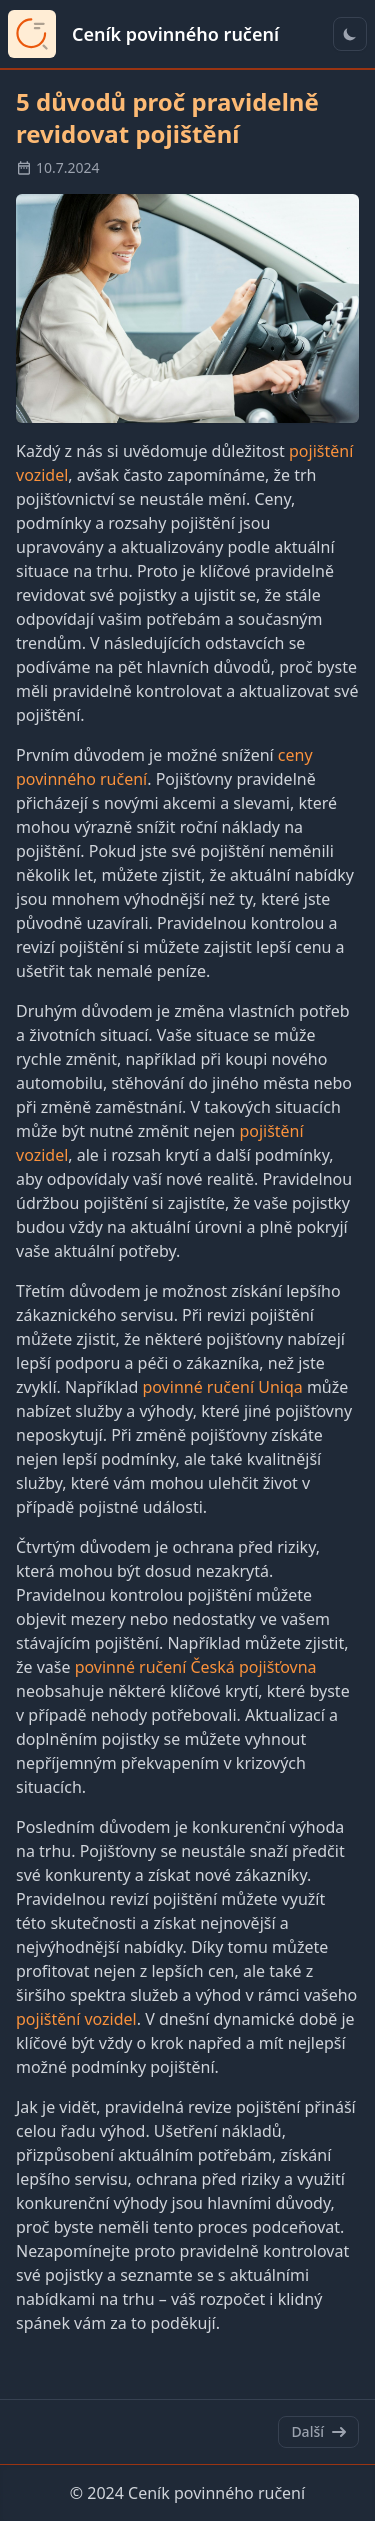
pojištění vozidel (76, 2019)
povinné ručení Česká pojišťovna (196, 1667)
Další (318, 2431)
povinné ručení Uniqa (222, 1387)
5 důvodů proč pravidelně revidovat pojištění (167, 117)
